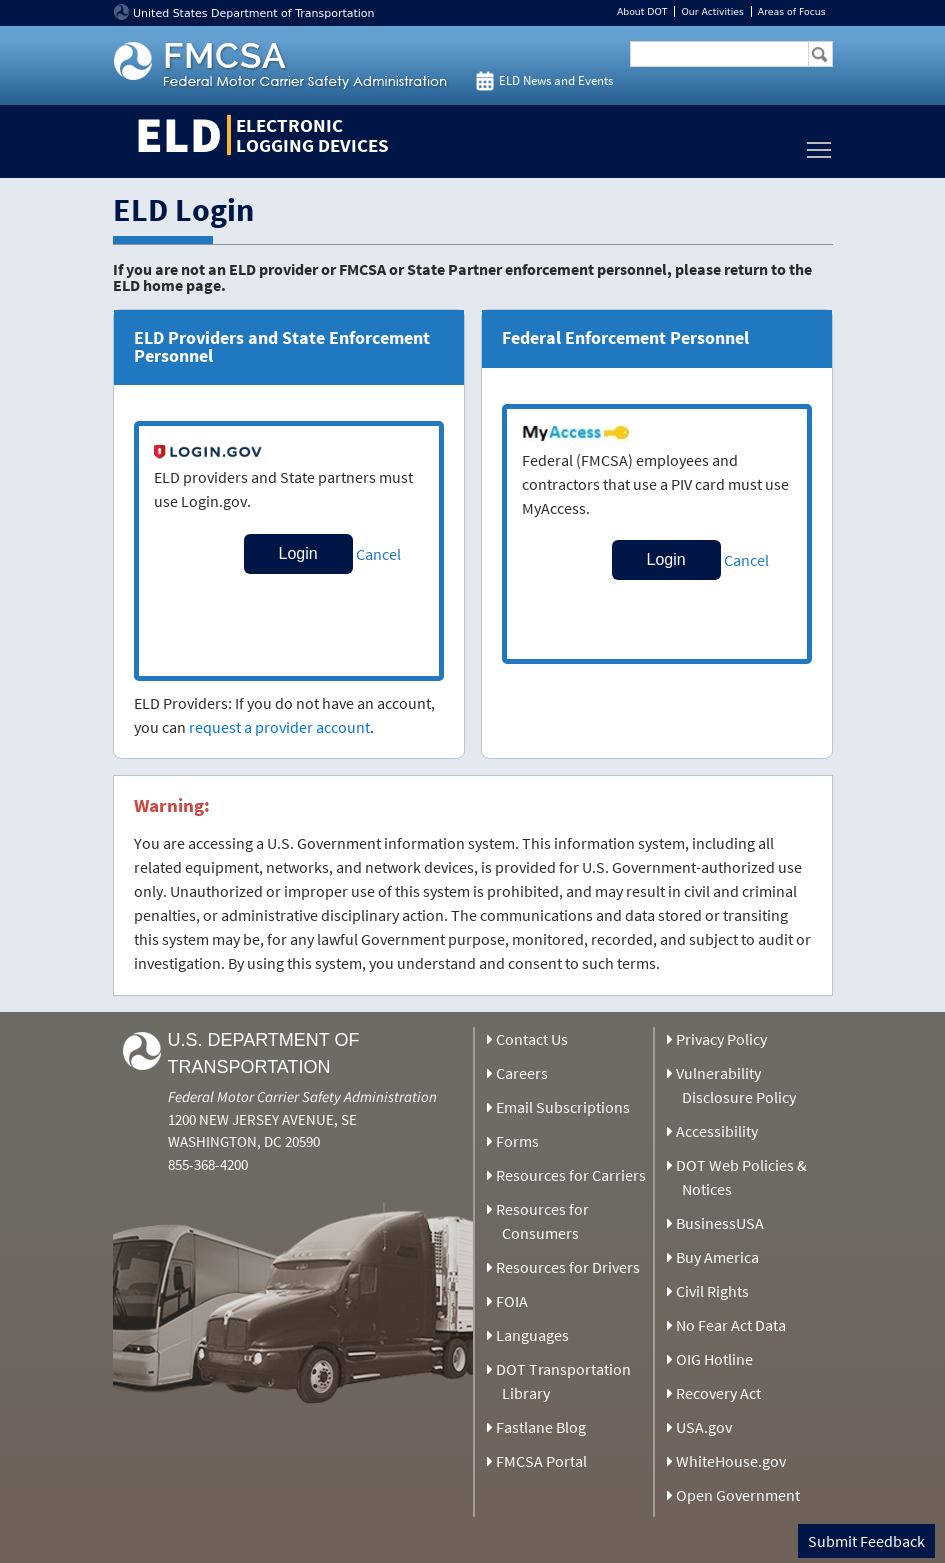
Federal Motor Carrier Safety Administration (302, 1096)
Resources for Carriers (571, 1175)
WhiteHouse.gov (731, 1461)
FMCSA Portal (541, 1461)
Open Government (738, 1495)
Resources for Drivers (568, 1267)
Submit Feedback (866, 1541)
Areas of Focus (792, 11)
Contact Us (532, 1039)
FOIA (512, 1301)
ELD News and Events (556, 80)
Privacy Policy (721, 1039)
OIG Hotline (714, 1359)
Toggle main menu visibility (820, 144)
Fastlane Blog (541, 1427)
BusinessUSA (720, 1223)
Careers (522, 1073)
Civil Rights (712, 1291)
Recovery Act (718, 1393)
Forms (517, 1141)
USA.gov (704, 1427)
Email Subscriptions (563, 1107)
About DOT (642, 11)
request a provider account (279, 727)
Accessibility (717, 1131)
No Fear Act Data (731, 1325)
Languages (532, 1335)
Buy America (717, 1257)
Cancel (378, 554)
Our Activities (712, 11)
